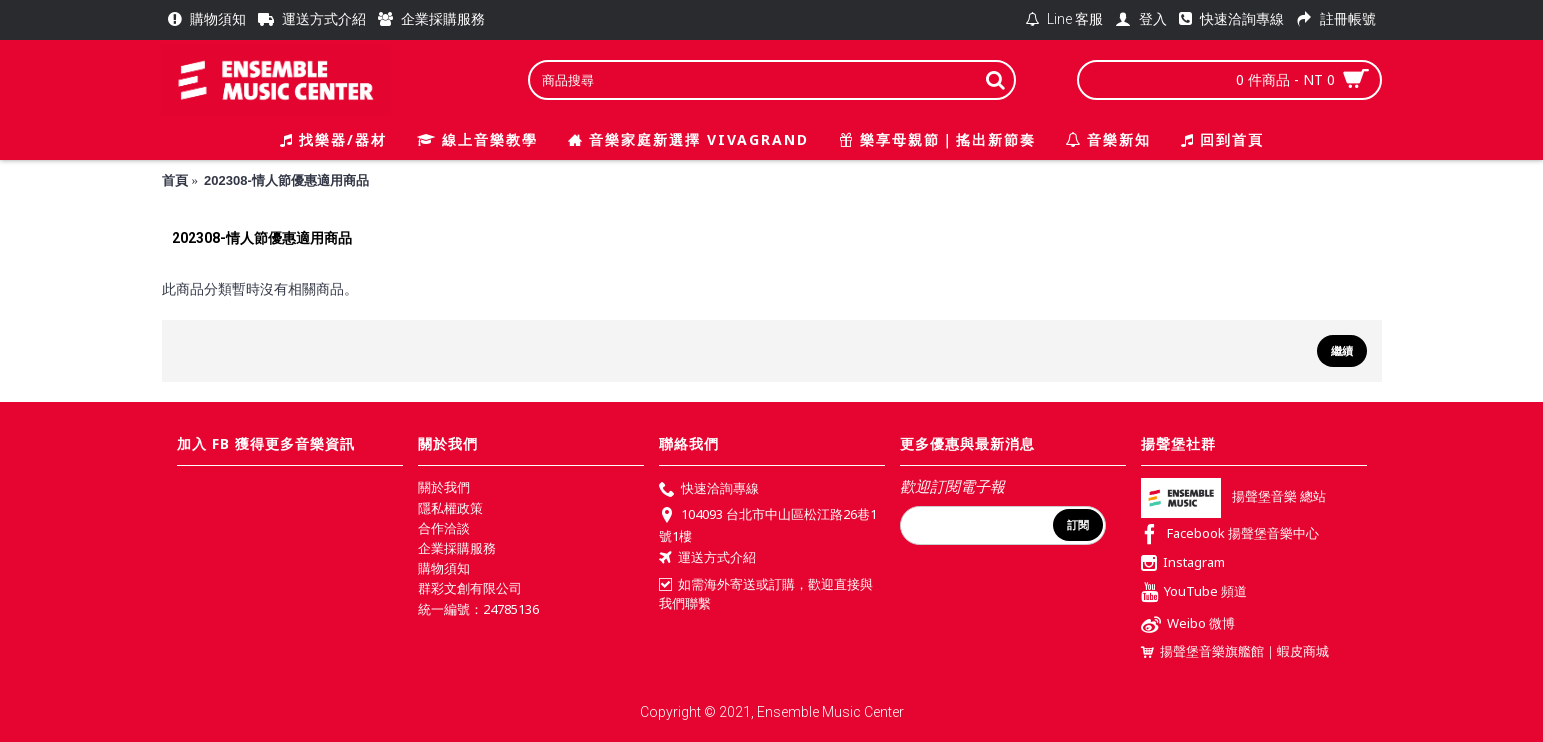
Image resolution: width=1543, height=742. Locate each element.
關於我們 (444, 487)
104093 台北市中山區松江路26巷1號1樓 (768, 525)
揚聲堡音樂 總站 (1233, 497)
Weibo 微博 (1188, 625)
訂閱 (1078, 525)
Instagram (1183, 564)
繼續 (1342, 351)
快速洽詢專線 (709, 490)
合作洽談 (444, 528)
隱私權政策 (450, 508)
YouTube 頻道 (1194, 593)
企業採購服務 (457, 548)
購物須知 (444, 568)
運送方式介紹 (707, 559)
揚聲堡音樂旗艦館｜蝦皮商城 (1235, 651)
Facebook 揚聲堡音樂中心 (1230, 535)
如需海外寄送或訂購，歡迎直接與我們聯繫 (766, 594)
